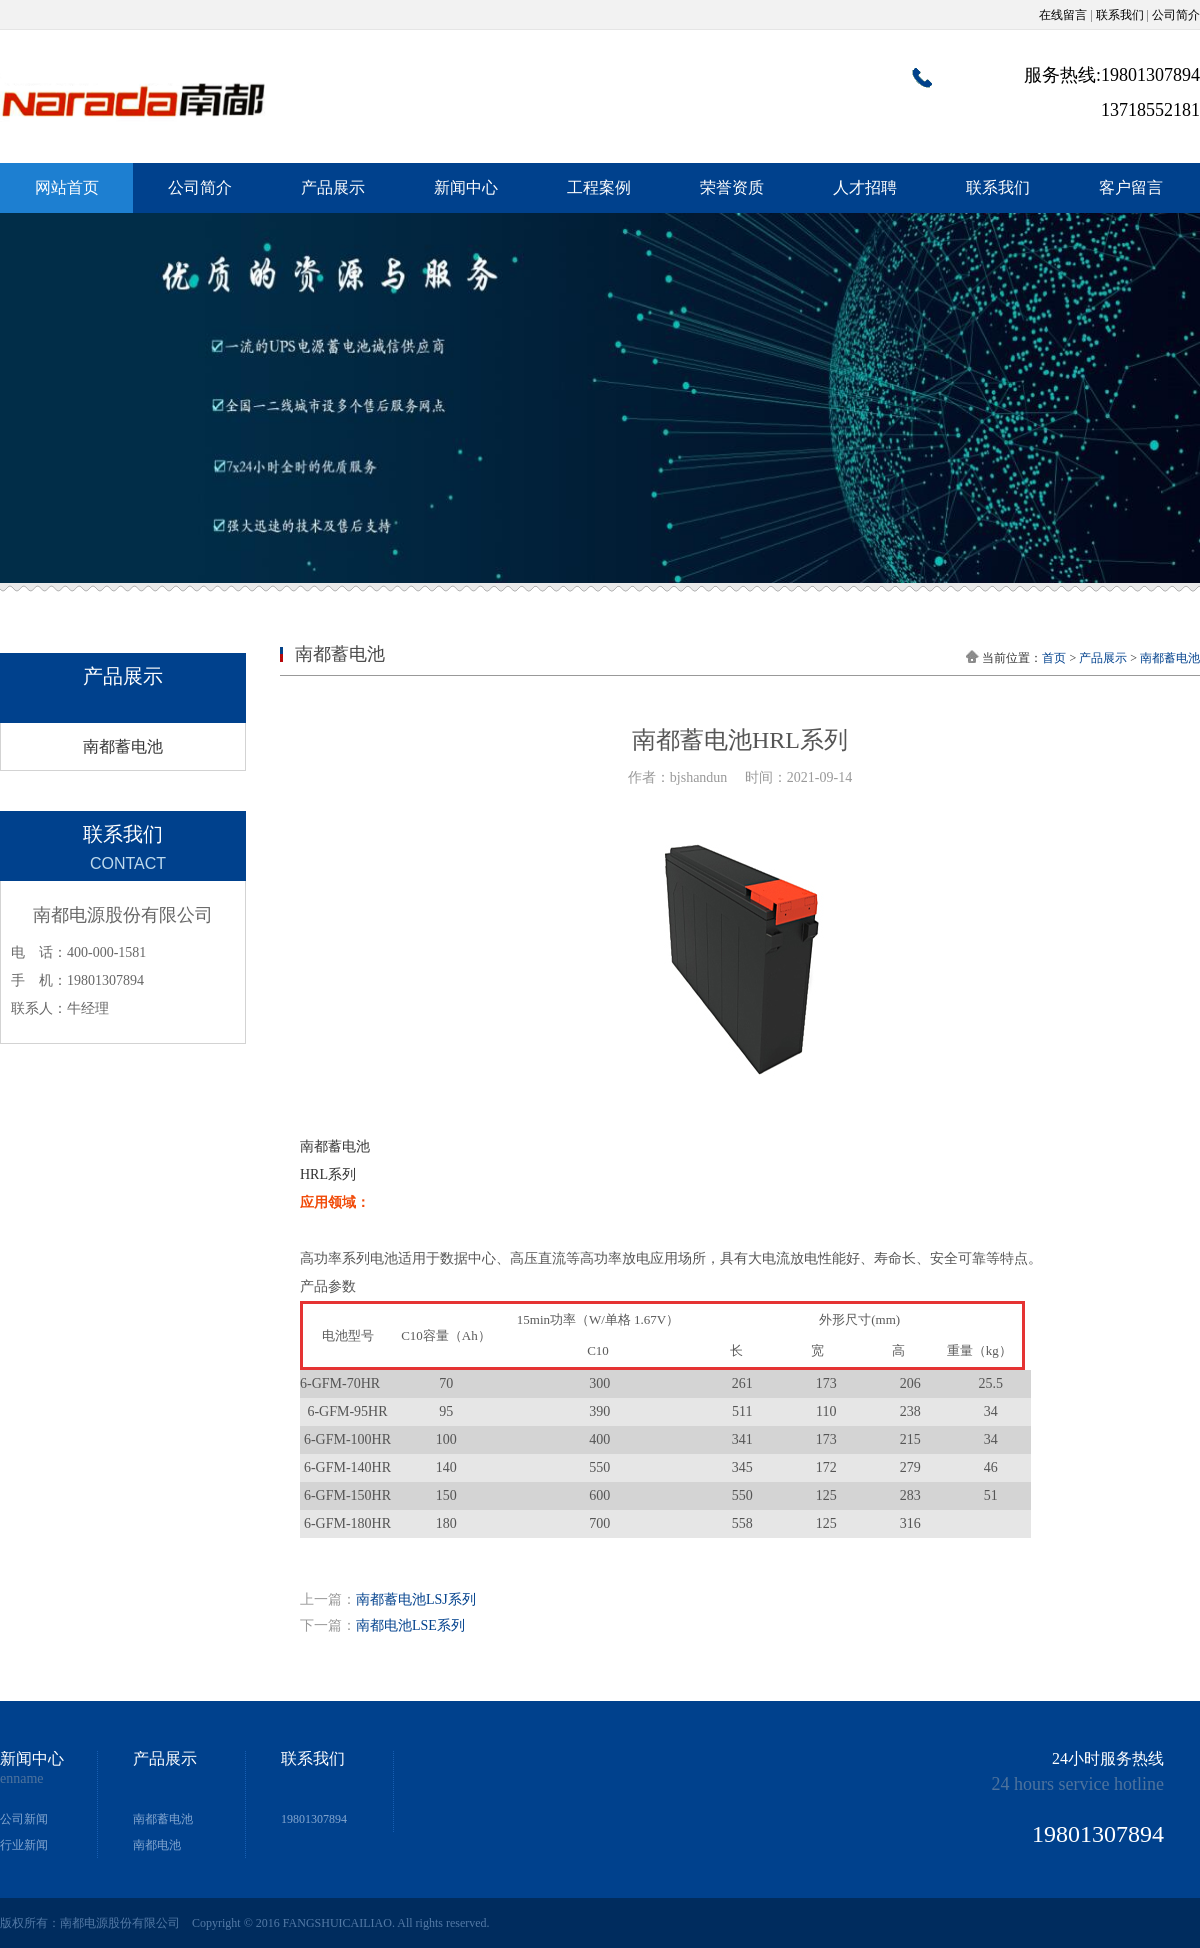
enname (22, 1779)
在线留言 (1063, 15)
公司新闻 (24, 1819)
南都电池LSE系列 (410, 1625)
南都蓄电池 (123, 746)
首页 (1054, 658)
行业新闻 (24, 1845)
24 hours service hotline (1078, 1784)
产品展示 (333, 187)
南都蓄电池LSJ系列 (416, 1599)
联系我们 (1120, 15)
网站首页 (67, 187)
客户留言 (1131, 187)
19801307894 (314, 1819)
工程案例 (599, 187)
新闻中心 (466, 187)
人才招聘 (865, 187)
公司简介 (1176, 15)
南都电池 (157, 1845)
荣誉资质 (732, 187)
